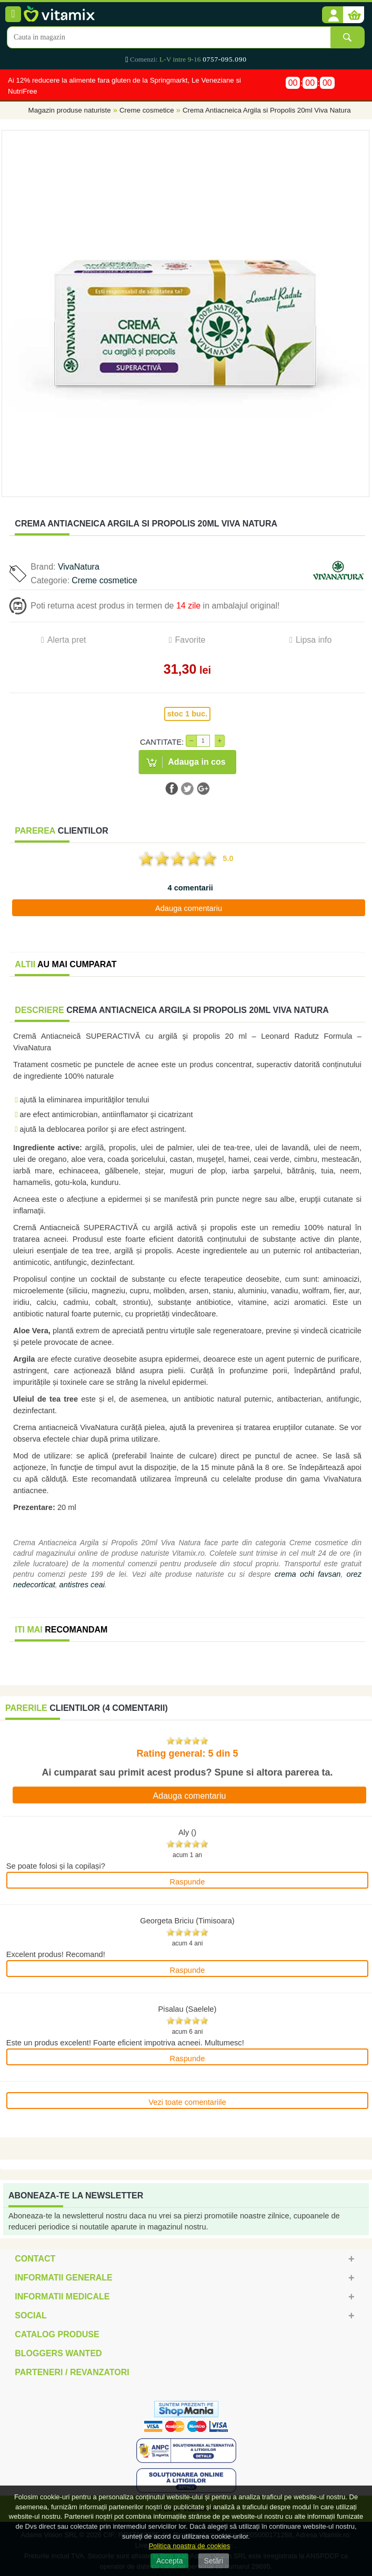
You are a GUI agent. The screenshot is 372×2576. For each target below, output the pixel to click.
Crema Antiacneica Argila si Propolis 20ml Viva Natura (267, 111)
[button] (332, 15)
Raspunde (187, 1882)
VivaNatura (78, 566)
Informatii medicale (62, 2296)
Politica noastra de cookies (189, 2546)
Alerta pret (66, 639)
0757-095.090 (224, 59)
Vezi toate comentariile (187, 2102)
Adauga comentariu (188, 908)
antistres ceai (82, 1584)
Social (30, 2315)
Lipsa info (314, 639)
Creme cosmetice (146, 111)
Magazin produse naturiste (69, 111)
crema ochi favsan (307, 1574)
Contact (35, 2258)
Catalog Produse (57, 2334)
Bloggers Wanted (58, 2353)
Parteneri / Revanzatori (72, 2372)
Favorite (190, 639)
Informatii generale (63, 2277)
